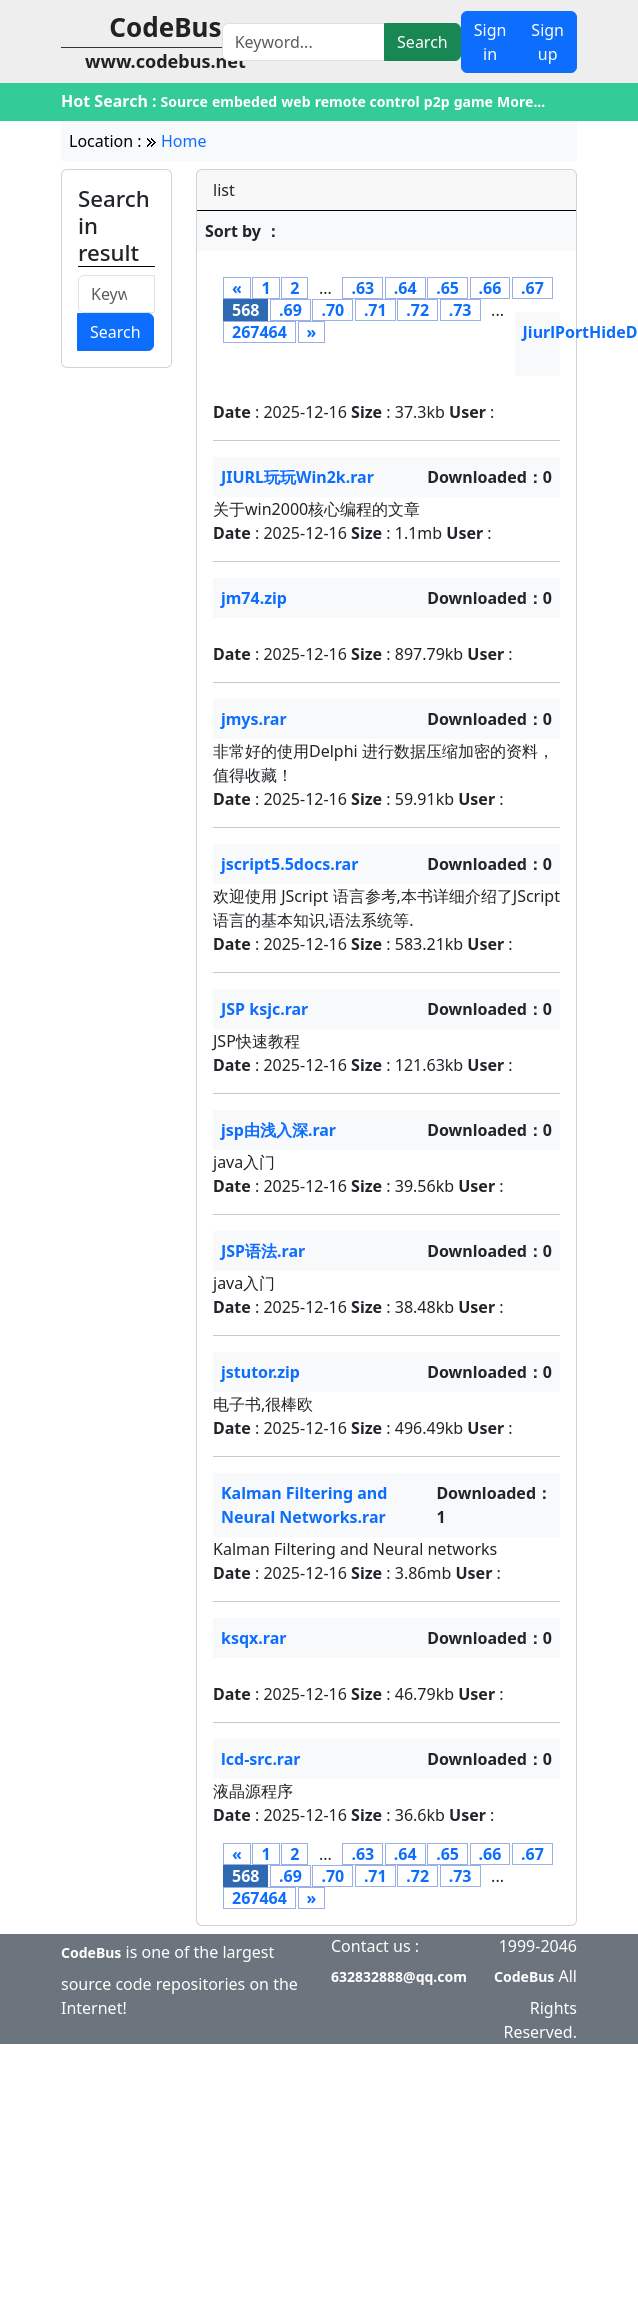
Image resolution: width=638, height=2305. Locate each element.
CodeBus (91, 1952)
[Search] (303, 42)
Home (184, 141)
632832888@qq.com (399, 1976)
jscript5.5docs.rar (289, 864)
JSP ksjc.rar (264, 1009)
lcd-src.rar (260, 1759)
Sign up (547, 42)
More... (521, 101)
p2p (437, 101)
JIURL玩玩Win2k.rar (297, 477)
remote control (367, 101)
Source (184, 101)
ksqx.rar (253, 1638)
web (295, 101)
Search (422, 42)
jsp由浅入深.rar (278, 1130)
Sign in (490, 42)
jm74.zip (254, 598)
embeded (244, 101)
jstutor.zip (260, 1372)
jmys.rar (254, 719)
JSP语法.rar (263, 1251)
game (473, 101)
